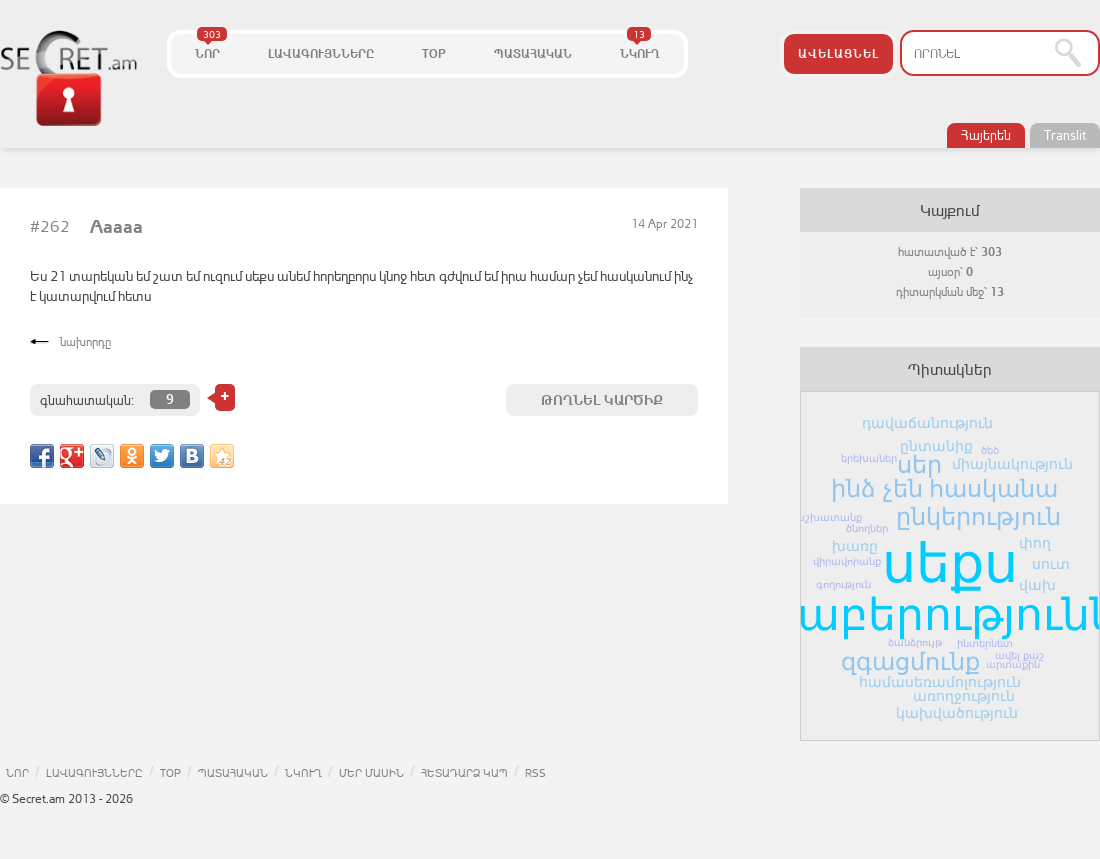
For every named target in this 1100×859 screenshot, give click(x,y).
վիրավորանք (847, 561)
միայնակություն (1012, 464)
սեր (919, 464)
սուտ (1051, 564)
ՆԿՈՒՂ (640, 47)
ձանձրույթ (915, 642)
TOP (434, 53)
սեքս (950, 563)
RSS (535, 772)
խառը (855, 546)
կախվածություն (957, 713)
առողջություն (964, 696)
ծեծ (990, 450)
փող (1035, 543)
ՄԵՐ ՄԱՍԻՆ (371, 772)
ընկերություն (978, 516)
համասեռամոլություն (940, 682)
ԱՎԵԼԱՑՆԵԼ (838, 53)
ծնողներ (867, 528)
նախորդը (85, 342)
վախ (1037, 585)
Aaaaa (116, 227)
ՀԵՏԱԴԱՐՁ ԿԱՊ (464, 772)
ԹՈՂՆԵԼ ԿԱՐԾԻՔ (602, 400)
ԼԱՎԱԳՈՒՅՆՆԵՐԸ (321, 53)
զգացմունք (910, 661)
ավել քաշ (1019, 655)
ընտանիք (936, 446)
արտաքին (1013, 664)
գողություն (843, 584)
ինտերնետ (985, 643)
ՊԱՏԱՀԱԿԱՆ (533, 53)
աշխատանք (828, 517)
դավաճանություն (927, 423)
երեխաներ (869, 458)
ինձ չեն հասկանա (944, 488)
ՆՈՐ (211, 47)
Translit (1065, 135)
